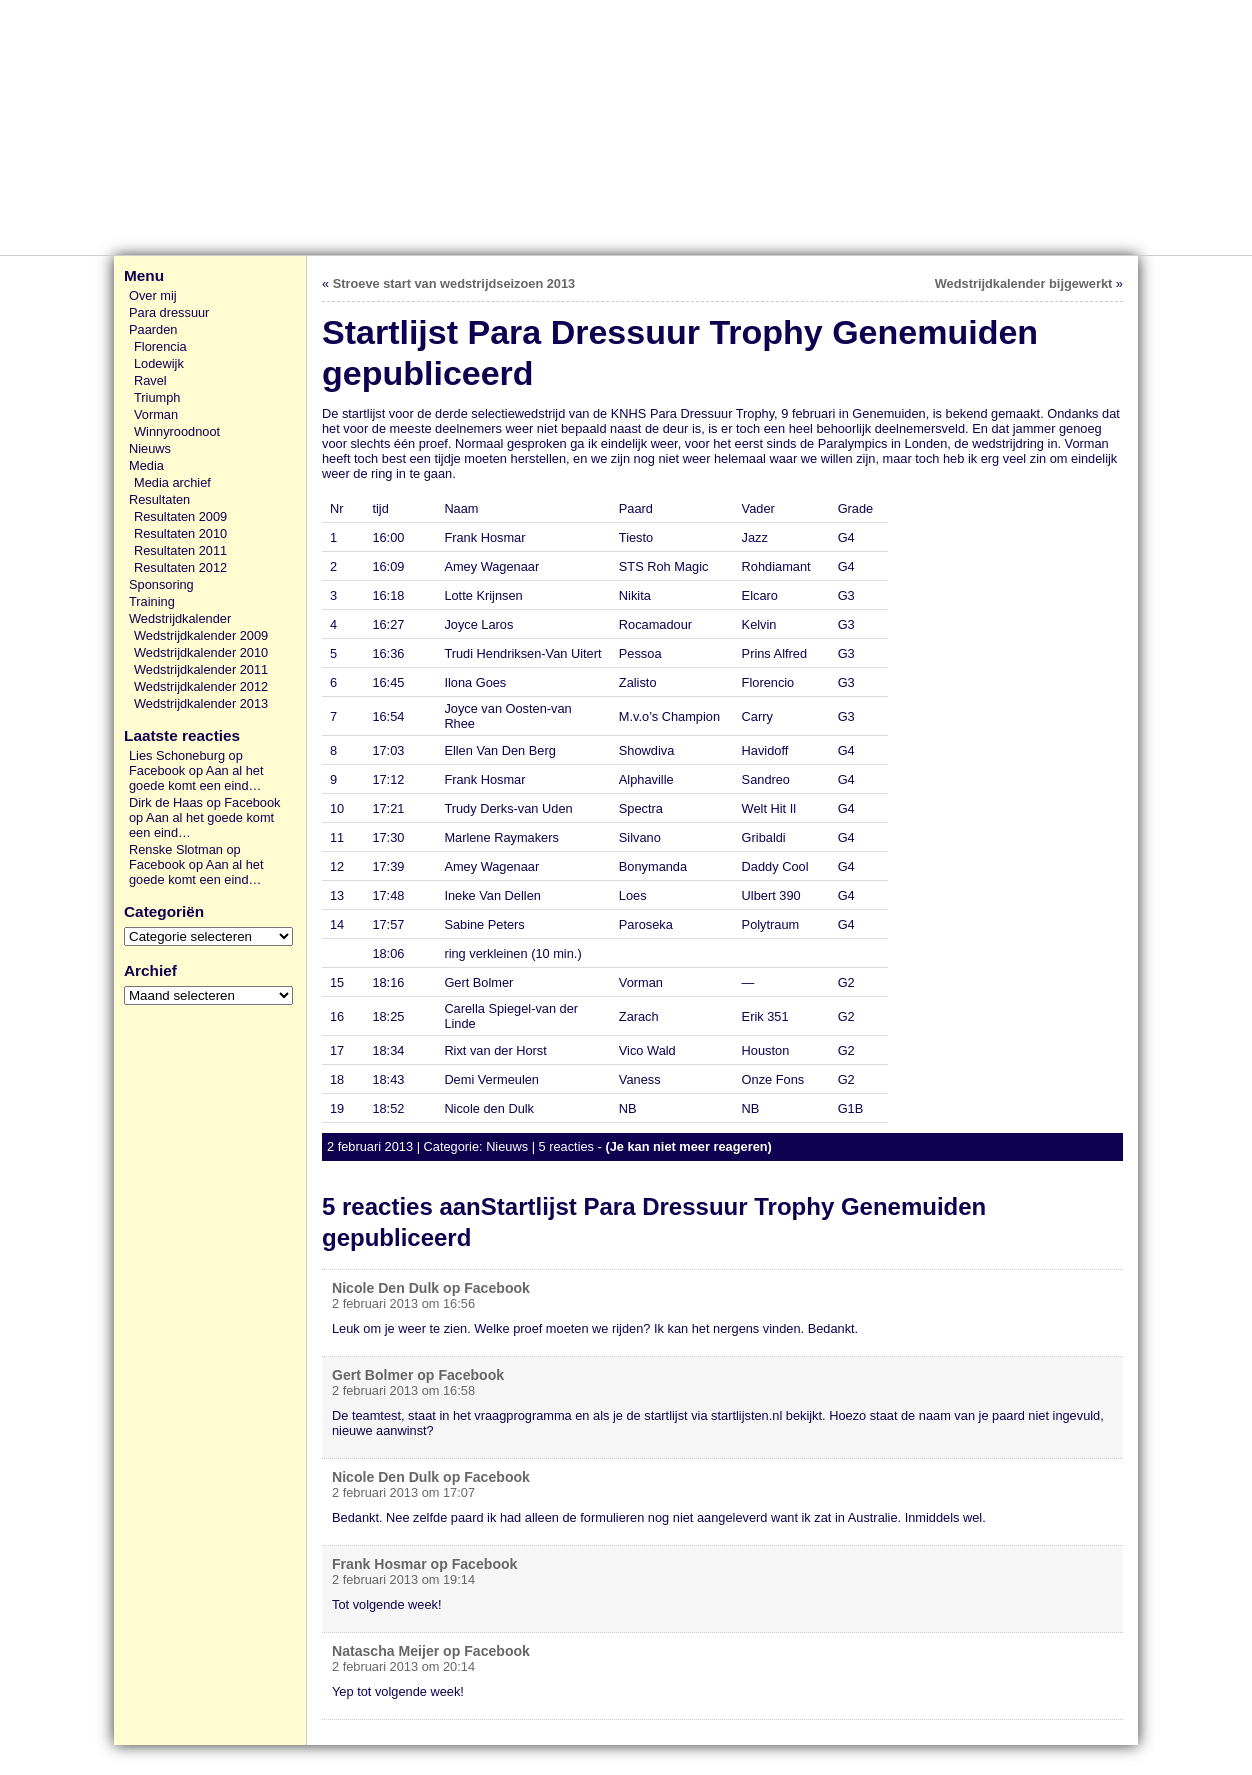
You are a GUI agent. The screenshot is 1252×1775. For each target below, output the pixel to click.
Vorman (156, 414)
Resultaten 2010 (180, 533)
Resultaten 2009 (180, 516)
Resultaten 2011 (180, 550)
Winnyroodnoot (177, 431)
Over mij (153, 295)
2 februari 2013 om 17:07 (403, 1492)
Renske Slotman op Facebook (185, 857)
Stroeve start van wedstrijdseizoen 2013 (454, 283)
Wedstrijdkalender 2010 (201, 652)
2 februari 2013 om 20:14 (403, 1666)
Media (146, 465)
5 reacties (566, 1146)
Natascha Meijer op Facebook (431, 1651)
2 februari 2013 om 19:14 (403, 1579)
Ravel (150, 380)
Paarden (153, 329)
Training (152, 601)
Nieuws (150, 448)
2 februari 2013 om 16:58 (403, 1390)
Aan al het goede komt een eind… (196, 778)
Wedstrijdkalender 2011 (201, 669)
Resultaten (159, 499)
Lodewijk (159, 363)
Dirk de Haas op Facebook (205, 802)
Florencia (160, 346)
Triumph (157, 397)
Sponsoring (161, 584)
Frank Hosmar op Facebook (424, 1564)
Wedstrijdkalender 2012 (201, 686)
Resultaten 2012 (180, 567)
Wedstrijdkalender (180, 618)
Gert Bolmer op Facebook (418, 1375)
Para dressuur (169, 312)
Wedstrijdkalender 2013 (201, 703)
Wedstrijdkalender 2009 (201, 635)
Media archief (172, 482)
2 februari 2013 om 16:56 (403, 1303)
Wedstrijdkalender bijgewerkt (1024, 283)
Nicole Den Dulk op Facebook (431, 1288)
